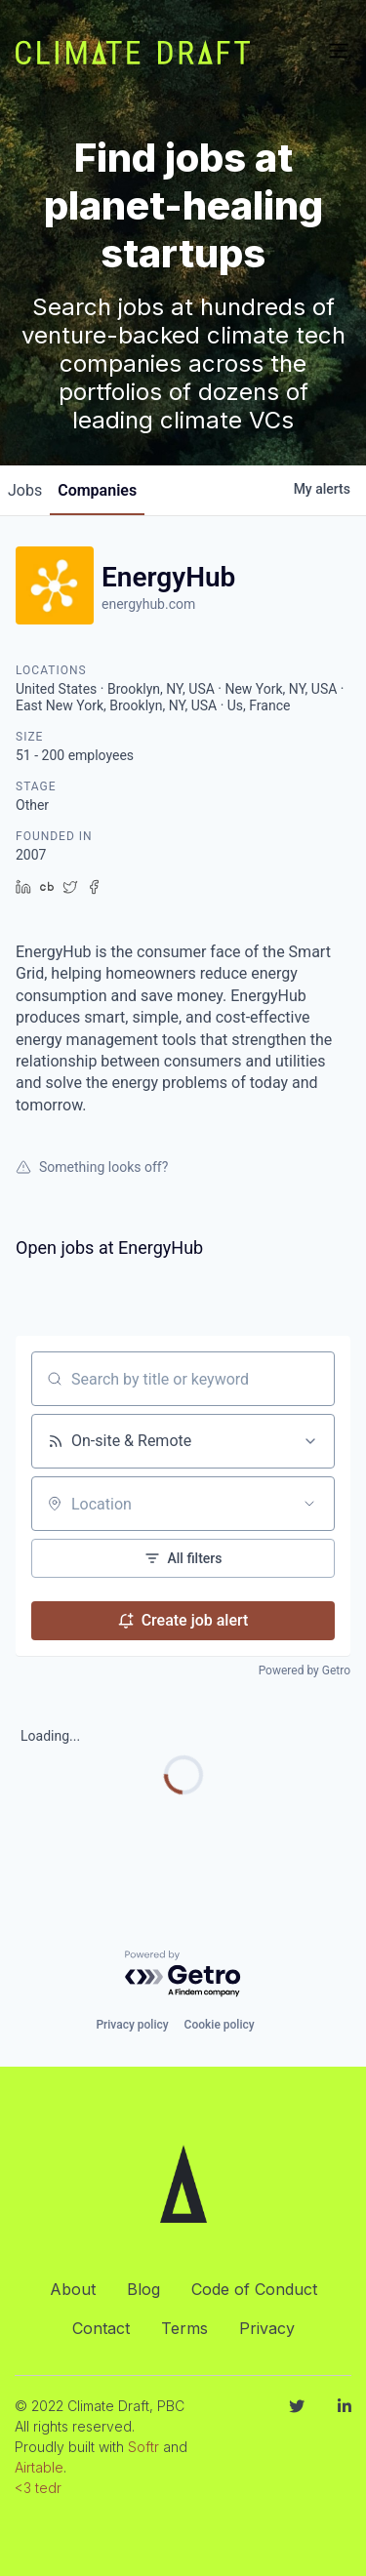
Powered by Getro (304, 1670)
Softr (143, 2446)
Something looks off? (92, 1167)
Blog (143, 2289)
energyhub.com (148, 604)
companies (97, 490)
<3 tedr (38, 2487)
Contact (101, 2328)
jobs (25, 490)
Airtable (39, 2467)
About (73, 2289)
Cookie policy (219, 2025)
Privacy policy (132, 2025)
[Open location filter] (309, 1503)
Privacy (267, 2328)
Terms (184, 2328)
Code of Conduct (254, 2289)
